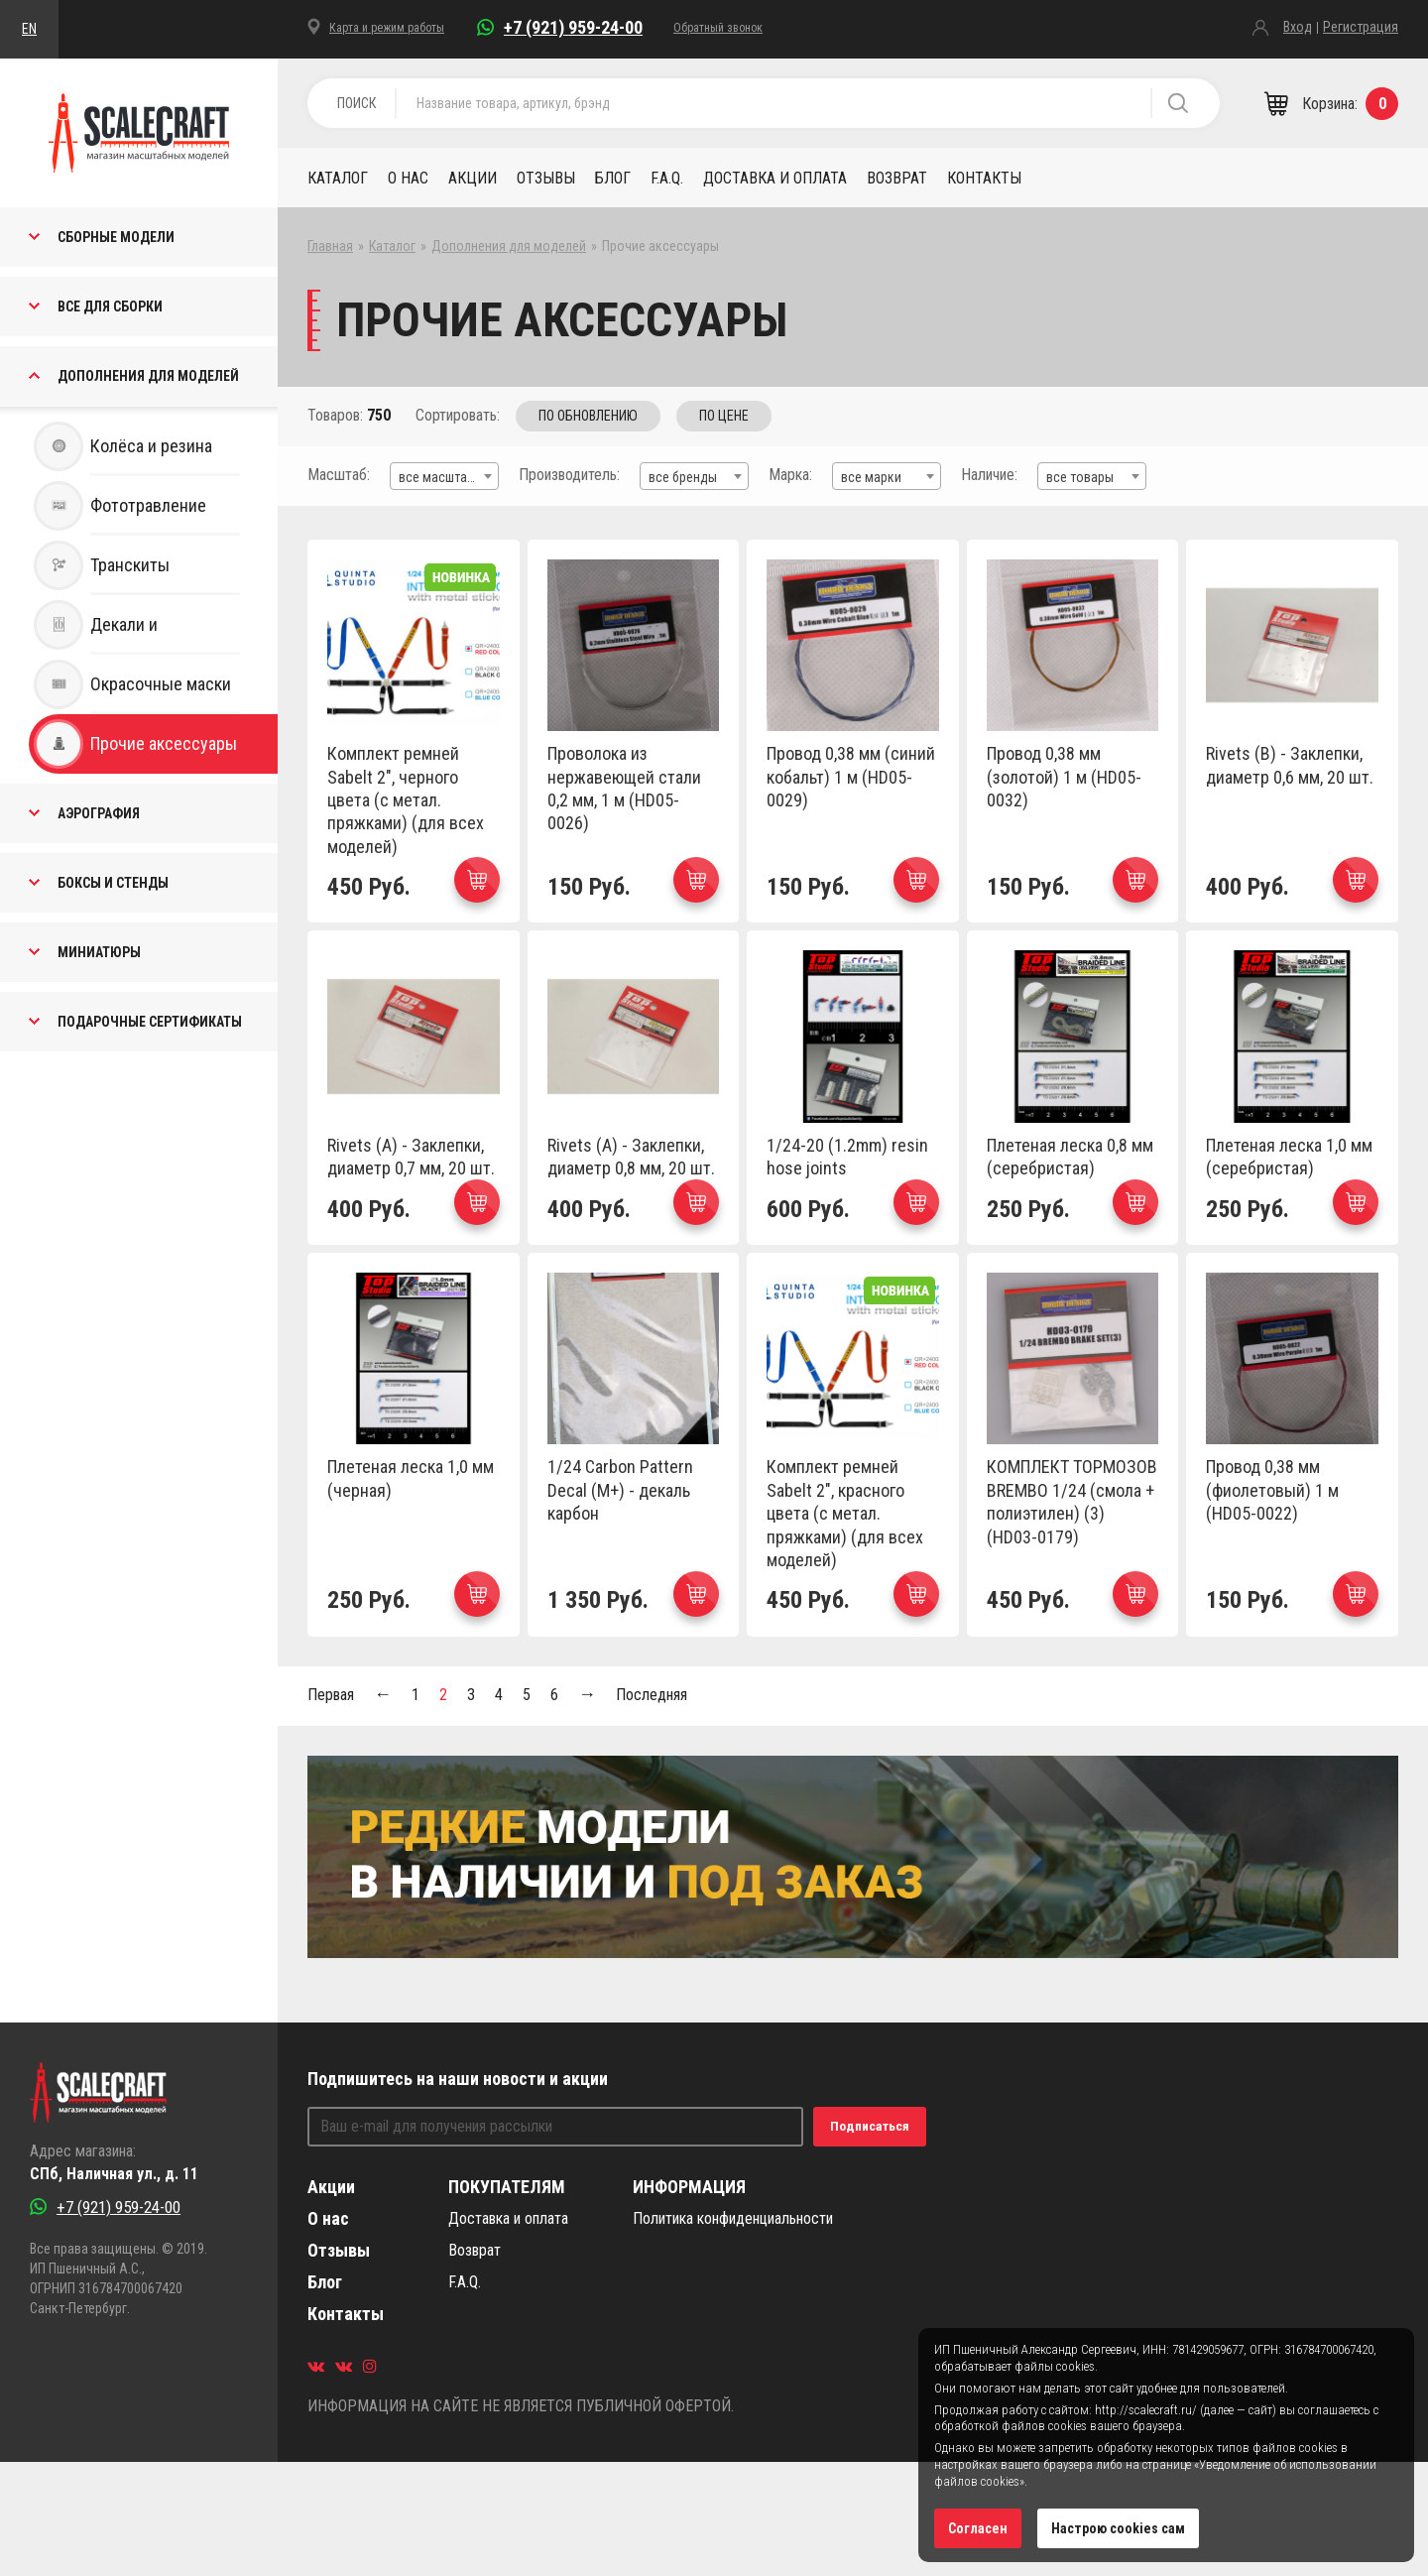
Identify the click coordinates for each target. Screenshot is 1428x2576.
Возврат (897, 178)
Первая (330, 1694)
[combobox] (444, 476)
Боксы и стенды (113, 883)
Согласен (978, 2528)
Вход (1297, 27)
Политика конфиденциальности (733, 2218)
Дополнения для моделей (148, 376)
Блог (613, 178)
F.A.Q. (667, 178)
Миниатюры (99, 952)
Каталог (337, 178)
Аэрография (99, 813)
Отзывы (546, 178)
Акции (472, 178)
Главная (330, 246)
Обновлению (588, 416)
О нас (408, 178)
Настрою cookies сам (1118, 2528)
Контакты (984, 178)
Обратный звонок (718, 28)
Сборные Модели (116, 237)
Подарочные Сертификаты (150, 1022)
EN (29, 29)
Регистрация (1360, 27)
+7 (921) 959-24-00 (573, 27)
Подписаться (869, 2126)
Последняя (651, 1694)
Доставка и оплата (775, 178)
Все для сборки (110, 306)
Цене (724, 416)
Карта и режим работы (386, 28)
